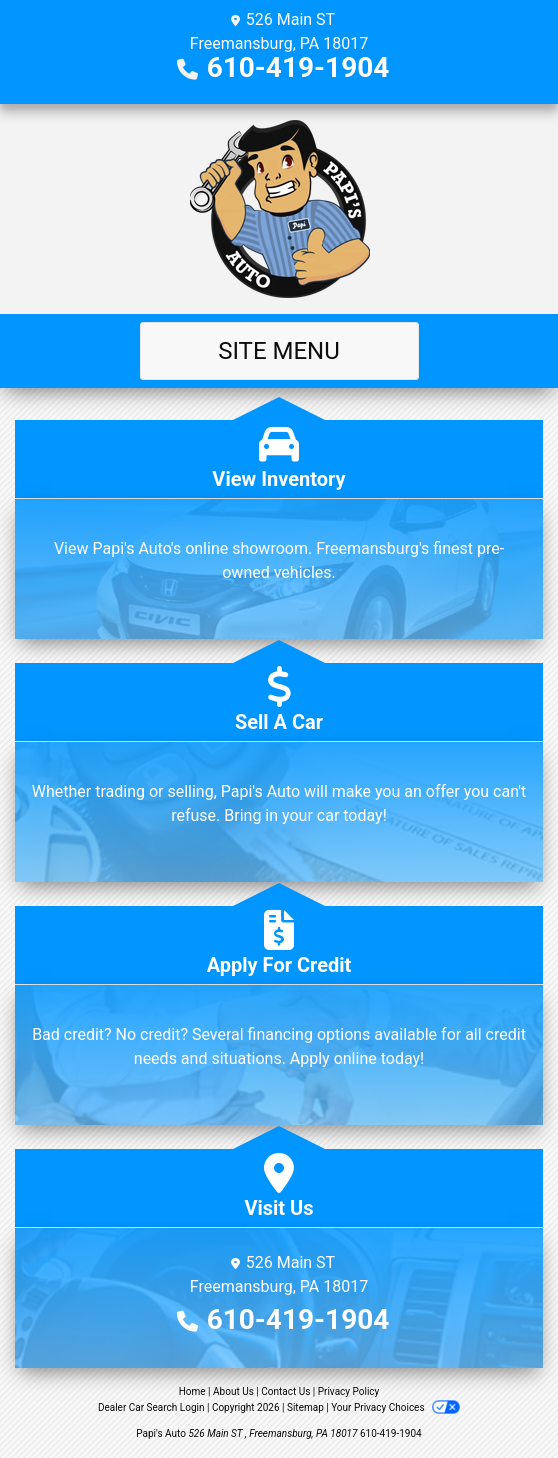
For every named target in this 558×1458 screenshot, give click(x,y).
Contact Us (285, 1391)
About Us (233, 1391)
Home (192, 1391)
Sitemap (305, 1407)
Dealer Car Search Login (151, 1407)
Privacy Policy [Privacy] (349, 1391)
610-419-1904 (298, 67)
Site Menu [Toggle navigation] (279, 351)
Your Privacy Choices (395, 1407)
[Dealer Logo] (279, 209)
